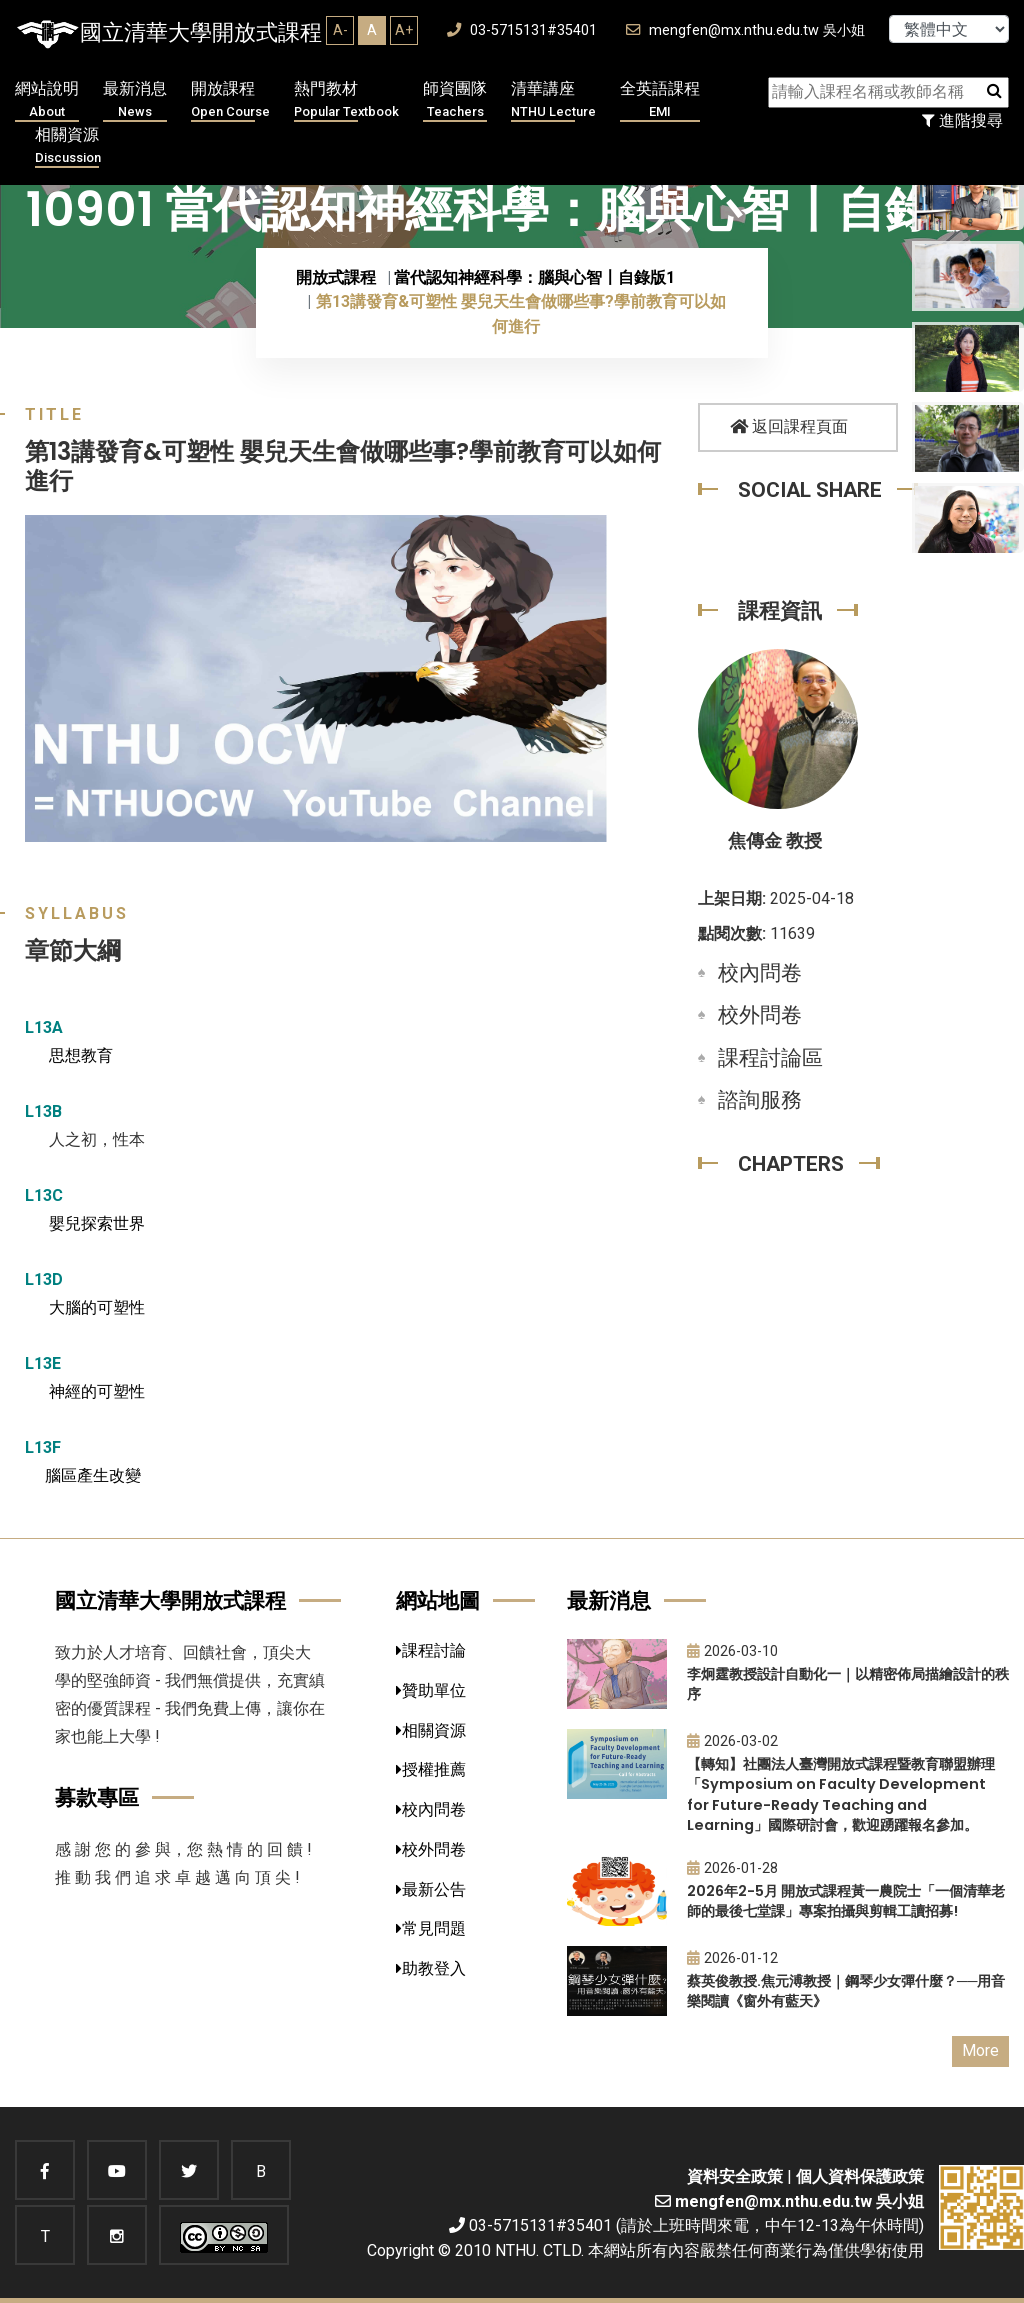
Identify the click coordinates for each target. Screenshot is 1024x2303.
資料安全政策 (735, 2176)
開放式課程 (336, 277)
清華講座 (553, 100)
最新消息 (135, 100)
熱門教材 (346, 100)
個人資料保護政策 (860, 2176)
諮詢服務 (760, 1100)
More (980, 2050)
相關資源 (68, 146)
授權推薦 (431, 1769)
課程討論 (431, 1650)
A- (340, 30)
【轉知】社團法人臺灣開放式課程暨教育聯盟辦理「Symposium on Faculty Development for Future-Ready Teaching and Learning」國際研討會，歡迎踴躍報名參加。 (841, 1795)
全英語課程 (660, 100)
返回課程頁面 (789, 426)
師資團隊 (455, 100)
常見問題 (431, 1928)
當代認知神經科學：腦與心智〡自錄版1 (534, 277)
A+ (404, 30)
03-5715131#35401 (522, 30)
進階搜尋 (962, 120)
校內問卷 (760, 973)
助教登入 (431, 1968)
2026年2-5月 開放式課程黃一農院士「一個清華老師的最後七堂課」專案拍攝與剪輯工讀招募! (846, 1901)
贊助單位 (431, 1690)
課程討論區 (770, 1058)
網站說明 (47, 100)
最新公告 (431, 1889)
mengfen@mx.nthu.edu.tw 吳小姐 (745, 30)
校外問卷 (760, 1015)
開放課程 (230, 100)
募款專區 (97, 1797)
